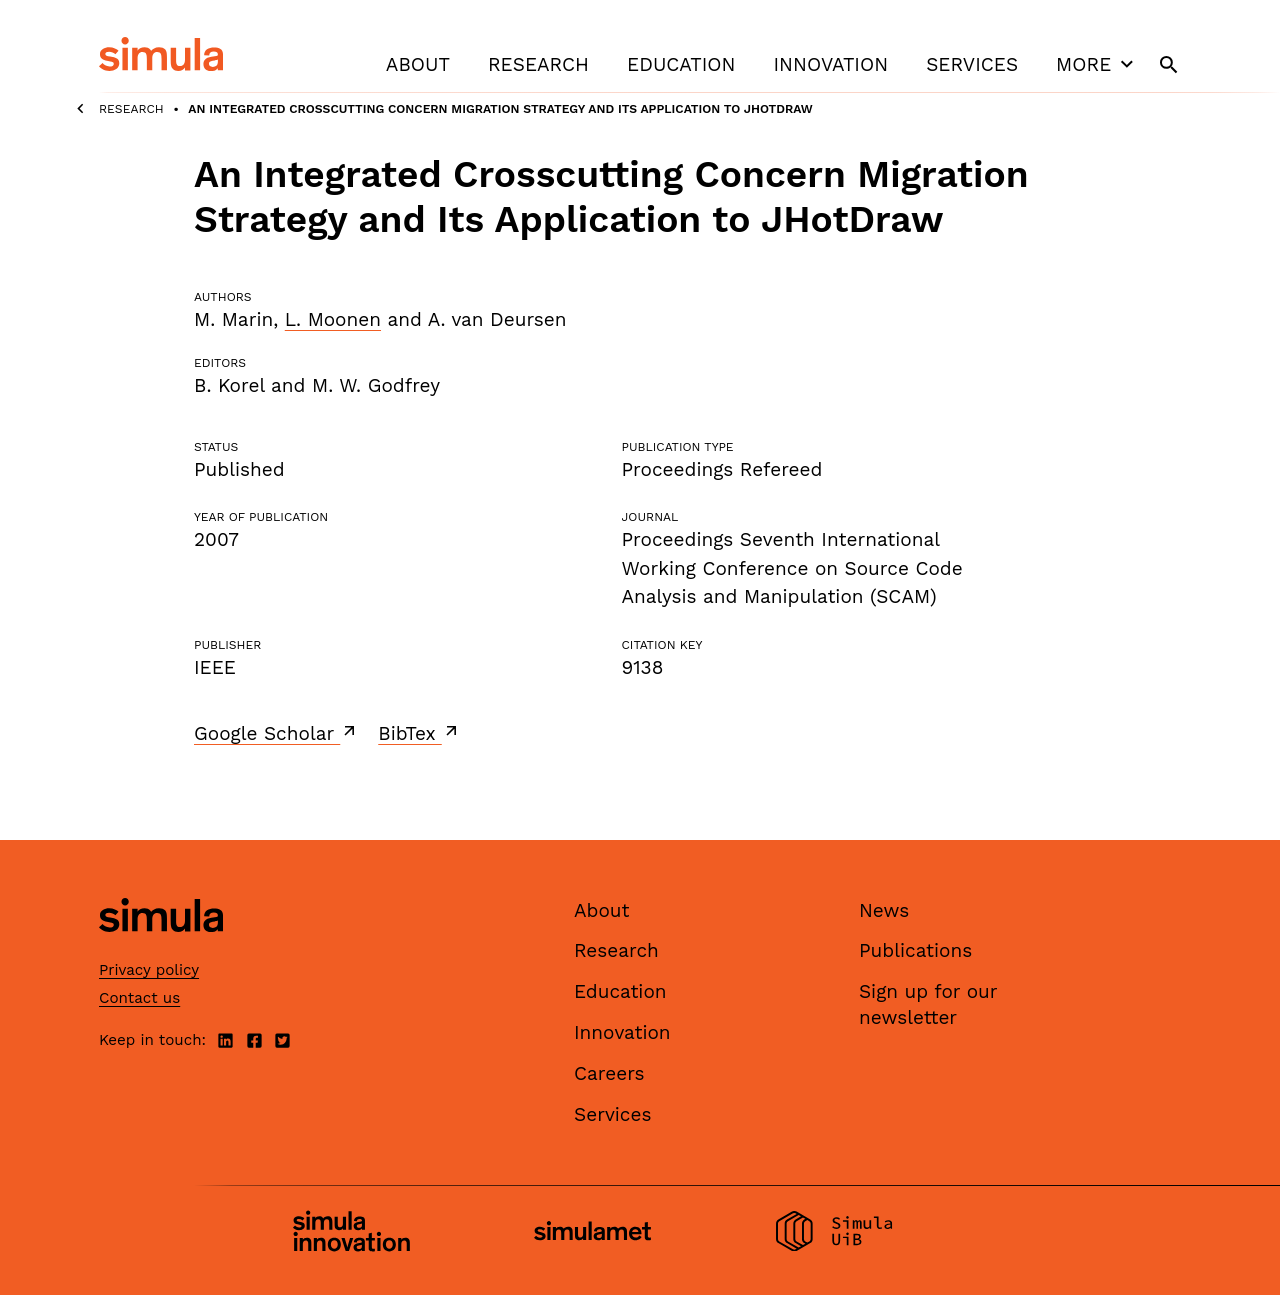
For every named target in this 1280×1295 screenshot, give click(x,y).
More (1097, 64)
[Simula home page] (161, 948)
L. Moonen (333, 319)
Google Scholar (276, 733)
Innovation (830, 64)
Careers (609, 1073)
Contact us (139, 998)
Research (538, 64)
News (884, 910)
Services (972, 64)
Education (681, 64)
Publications (915, 950)
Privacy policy (149, 970)
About (418, 64)
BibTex (419, 733)
